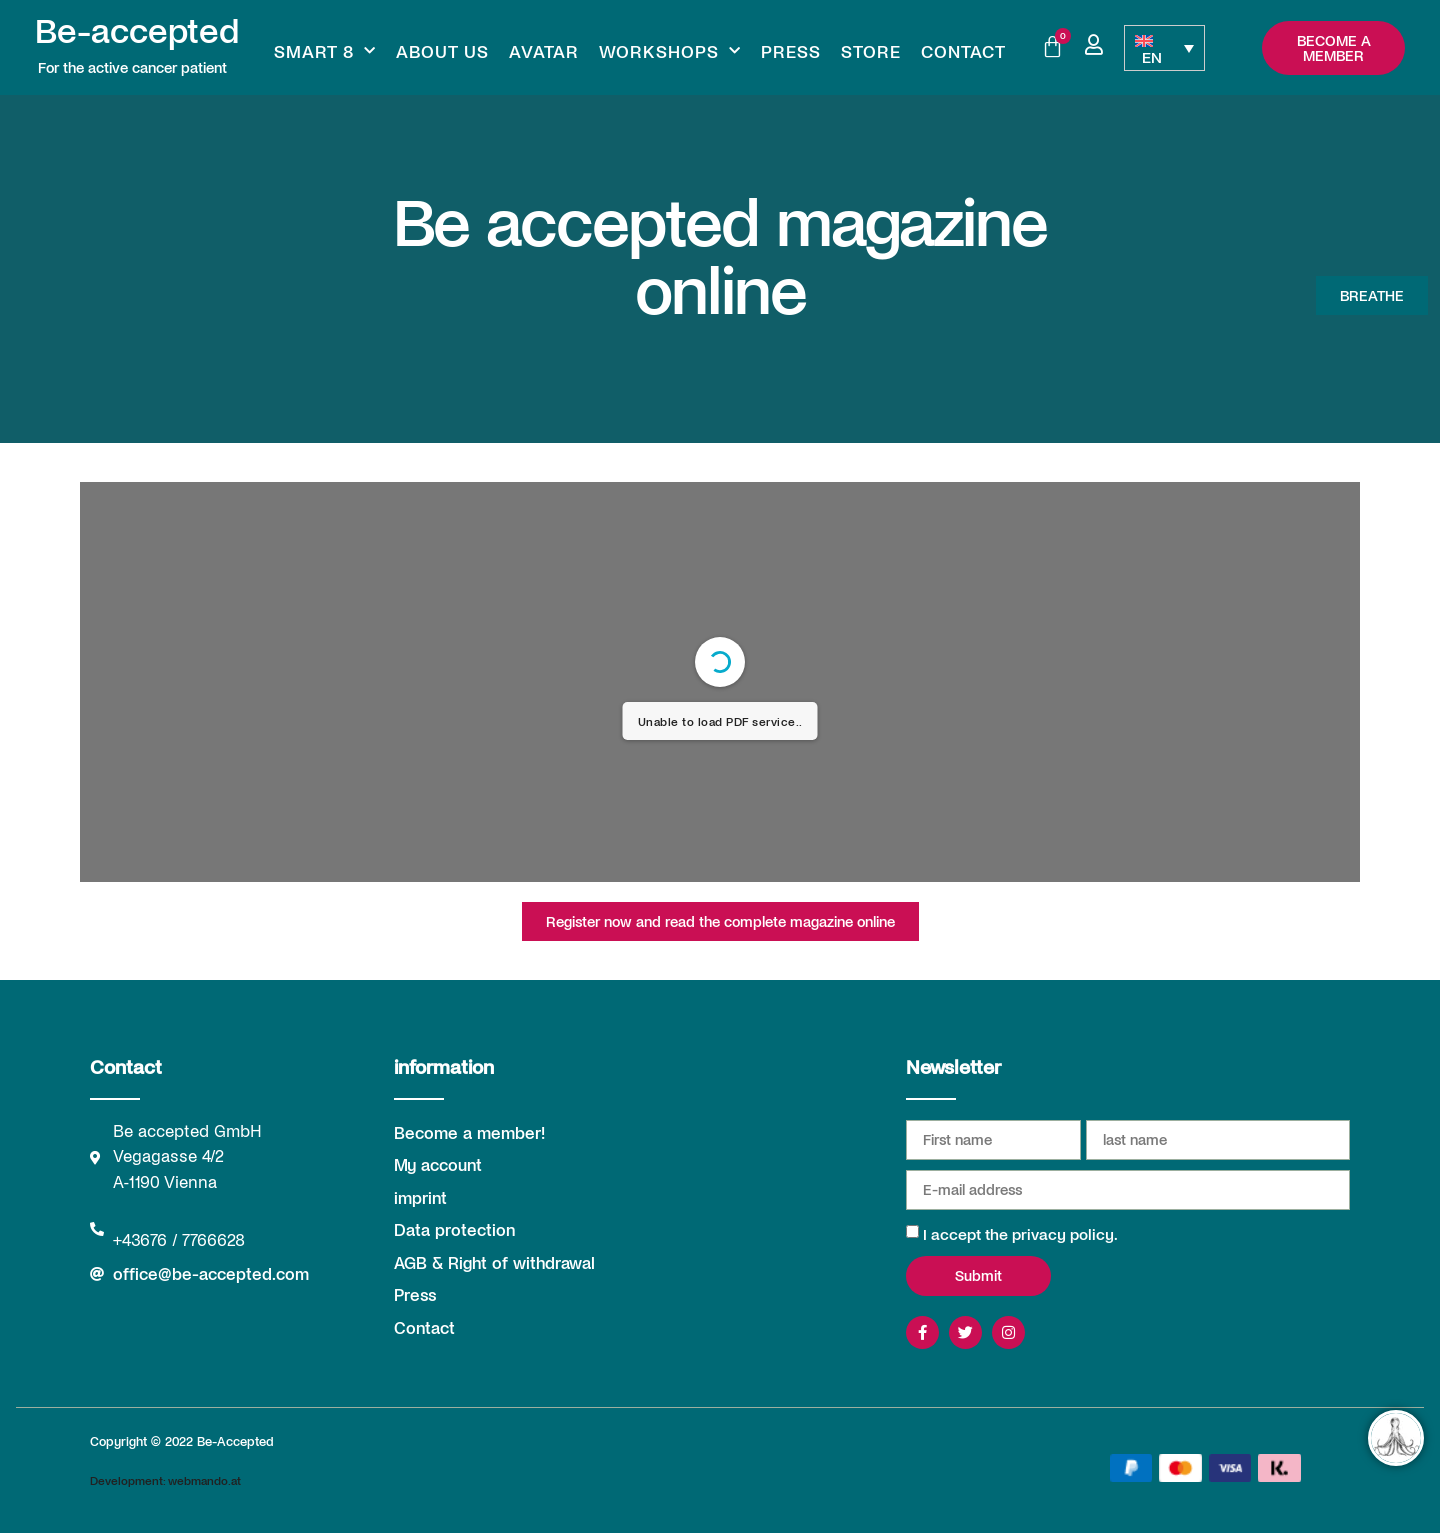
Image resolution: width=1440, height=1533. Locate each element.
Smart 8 (325, 51)
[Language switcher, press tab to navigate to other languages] (1164, 48)
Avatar (544, 51)
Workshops (670, 51)
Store (871, 51)
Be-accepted (137, 29)
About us (442, 51)
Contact (963, 51)
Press (791, 51)
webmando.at (204, 1480)
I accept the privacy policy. (1020, 1233)
